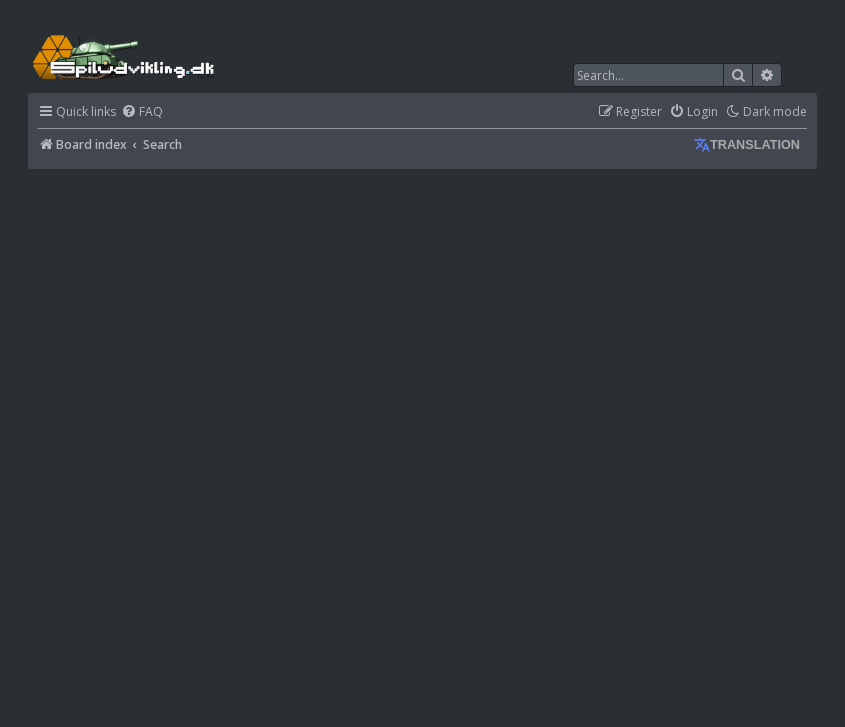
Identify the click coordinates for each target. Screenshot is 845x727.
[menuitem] (142, 112)
